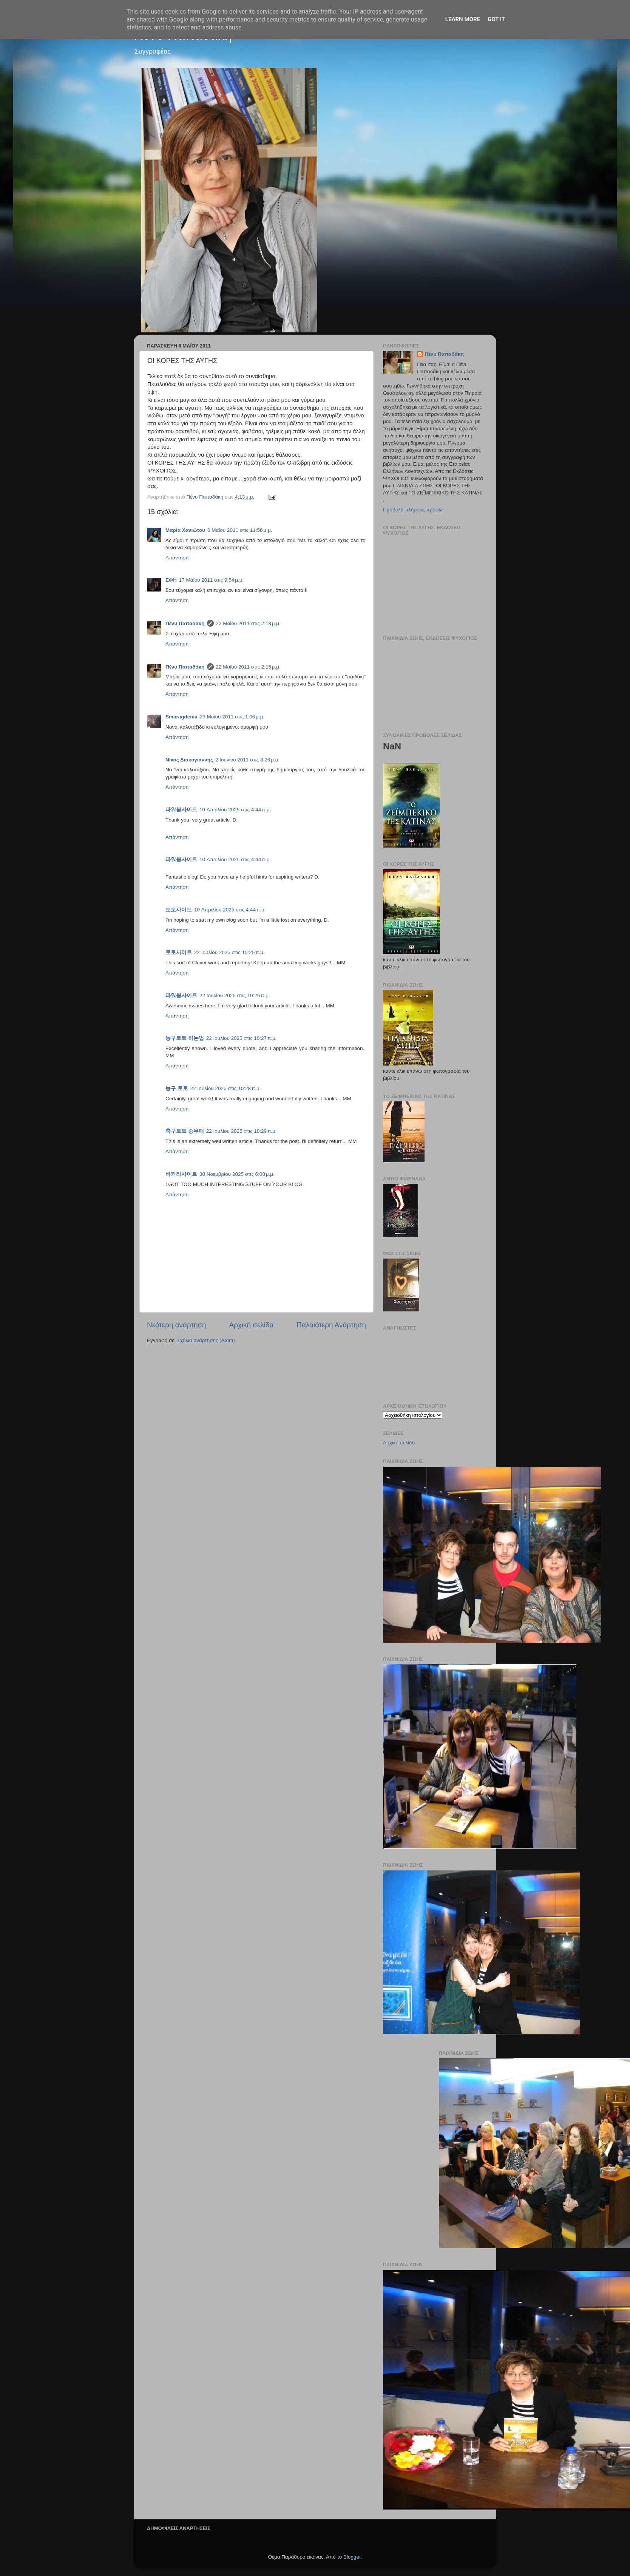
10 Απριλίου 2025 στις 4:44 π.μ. (235, 809)
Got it (496, 19)
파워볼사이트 (181, 809)
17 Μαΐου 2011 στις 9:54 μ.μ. (211, 580)
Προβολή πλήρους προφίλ (412, 510)
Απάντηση (176, 558)
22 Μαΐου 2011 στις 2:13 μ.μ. (248, 623)
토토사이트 (178, 910)
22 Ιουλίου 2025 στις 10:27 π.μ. (241, 1038)
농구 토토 (176, 1088)
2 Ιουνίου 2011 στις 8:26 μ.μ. (247, 760)
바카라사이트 (181, 1174)
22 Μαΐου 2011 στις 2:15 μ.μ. (248, 667)
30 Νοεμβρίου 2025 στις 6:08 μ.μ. (237, 1174)
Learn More (462, 19)
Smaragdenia (181, 717)
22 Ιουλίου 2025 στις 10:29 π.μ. (241, 1131)
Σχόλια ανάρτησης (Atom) (206, 1340)
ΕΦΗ (171, 580)
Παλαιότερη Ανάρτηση (331, 1325)
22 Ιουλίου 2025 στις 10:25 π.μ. (229, 952)
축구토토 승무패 (184, 1131)
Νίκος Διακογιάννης (189, 760)
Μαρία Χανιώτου (185, 530)
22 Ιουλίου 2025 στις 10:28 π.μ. (225, 1088)
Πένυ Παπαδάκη (185, 623)
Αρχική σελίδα (251, 1325)
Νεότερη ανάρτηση (176, 1325)
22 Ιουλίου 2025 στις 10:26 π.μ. (234, 995)
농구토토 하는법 (184, 1038)
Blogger (352, 2557)
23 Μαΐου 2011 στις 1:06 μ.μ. (232, 717)
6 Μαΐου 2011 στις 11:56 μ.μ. (239, 530)
